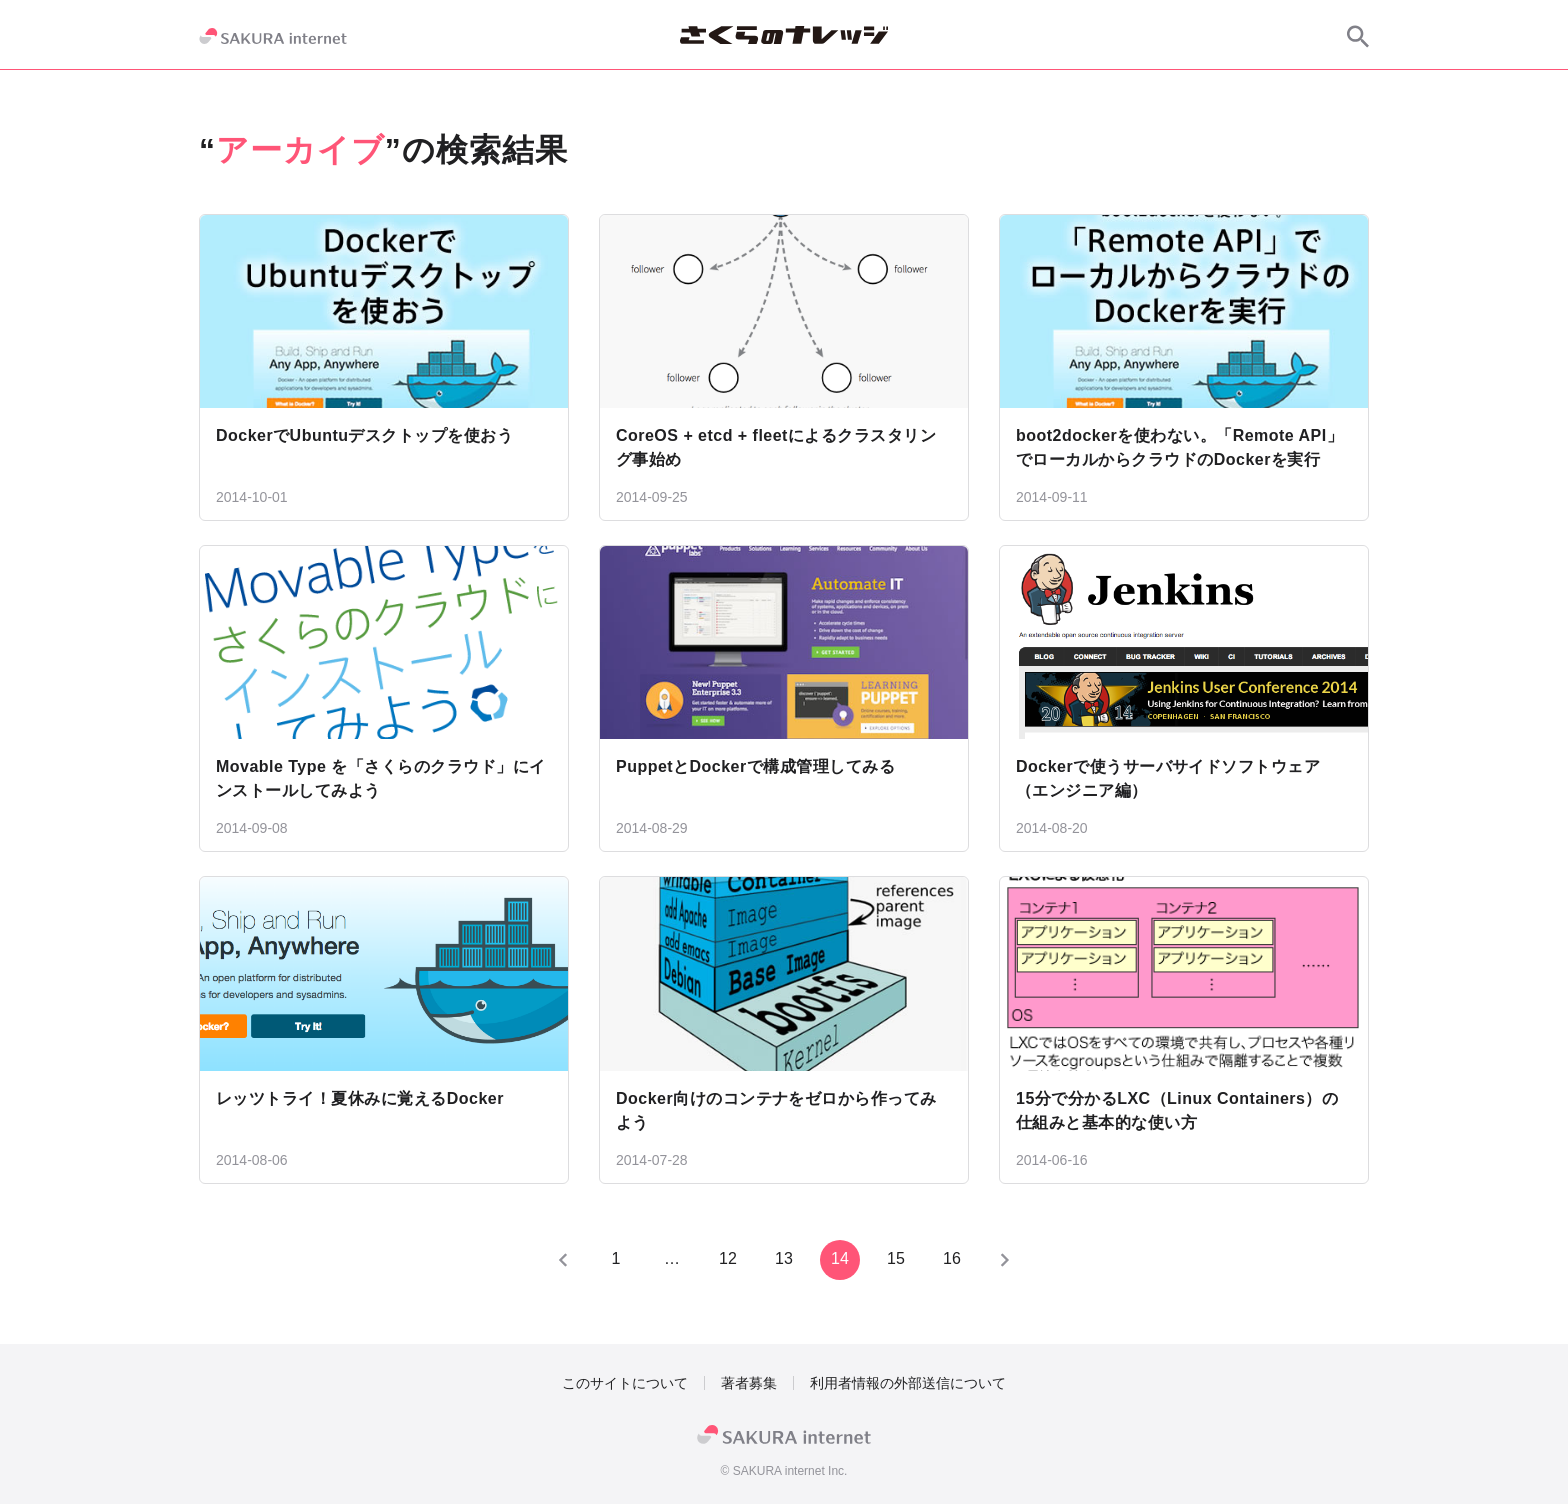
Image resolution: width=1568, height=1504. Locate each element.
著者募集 (749, 1383)
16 (952, 1258)
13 (784, 1258)
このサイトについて (625, 1383)
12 (728, 1258)
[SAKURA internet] (273, 36)
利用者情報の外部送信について (908, 1383)
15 (896, 1258)
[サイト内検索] (1358, 36)
